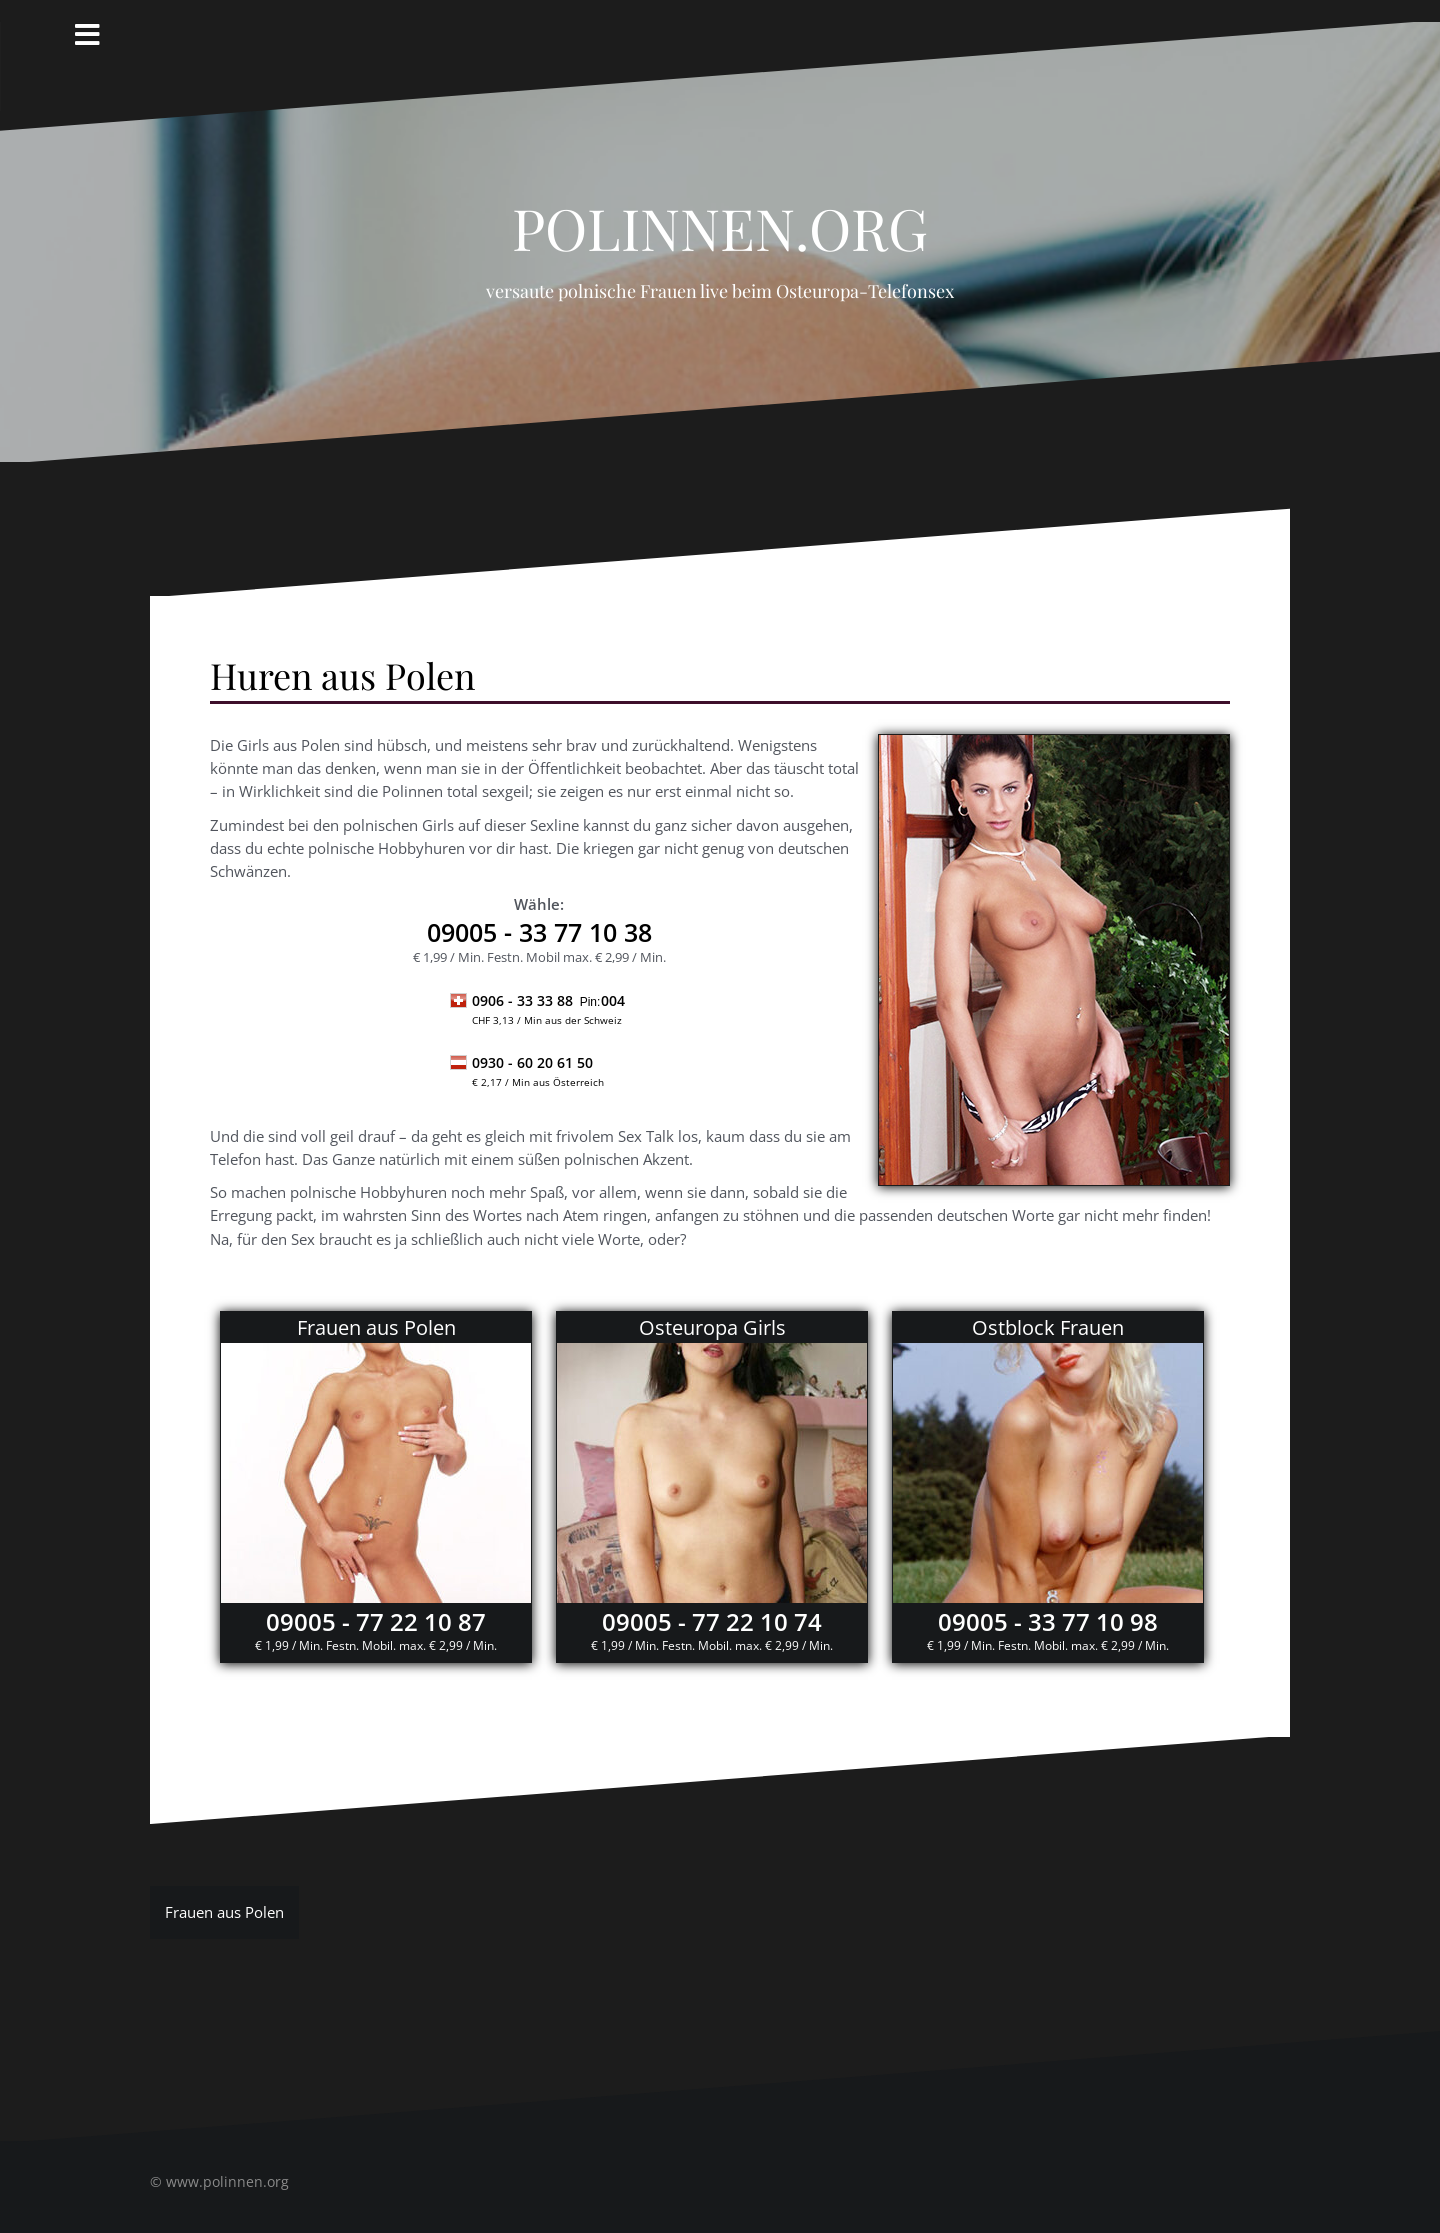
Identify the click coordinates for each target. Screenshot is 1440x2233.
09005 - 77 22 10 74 (712, 1621)
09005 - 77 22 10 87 (376, 1621)
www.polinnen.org (227, 2181)
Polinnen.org (720, 217)
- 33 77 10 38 (539, 932)
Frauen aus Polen (224, 1912)
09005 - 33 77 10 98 (1048, 1621)
